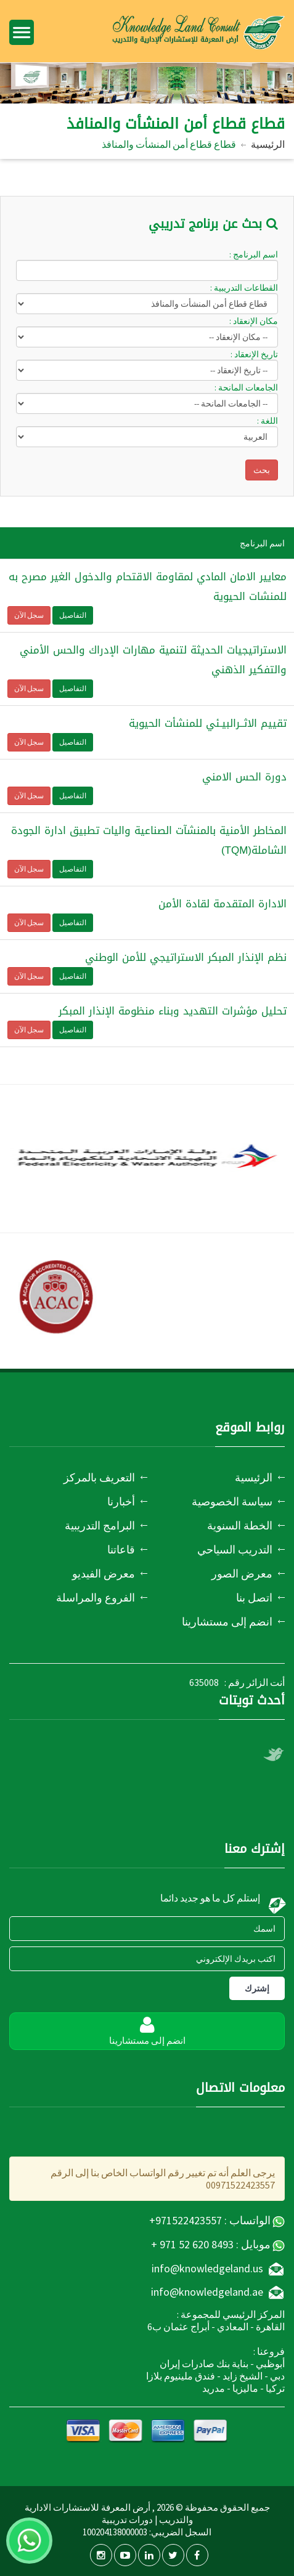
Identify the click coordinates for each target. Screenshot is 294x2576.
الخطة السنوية (239, 1525)
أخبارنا (121, 1501)
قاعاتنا (121, 1549)
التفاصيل (72, 615)
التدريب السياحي (234, 1549)
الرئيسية (268, 144)
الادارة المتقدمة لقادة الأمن (222, 903)
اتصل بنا (254, 1597)
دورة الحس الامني (244, 777)
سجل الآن (29, 615)
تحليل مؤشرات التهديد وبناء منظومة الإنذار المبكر (173, 1011)
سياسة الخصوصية (232, 1501)
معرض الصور (241, 1573)
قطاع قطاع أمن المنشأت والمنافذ (169, 144)
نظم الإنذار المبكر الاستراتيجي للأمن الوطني (186, 957)
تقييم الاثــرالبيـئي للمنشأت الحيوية (208, 723)
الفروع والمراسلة (95, 1597)
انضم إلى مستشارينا (227, 1621)
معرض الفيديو (103, 1573)
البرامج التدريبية (100, 1525)
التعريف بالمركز (99, 1477)
